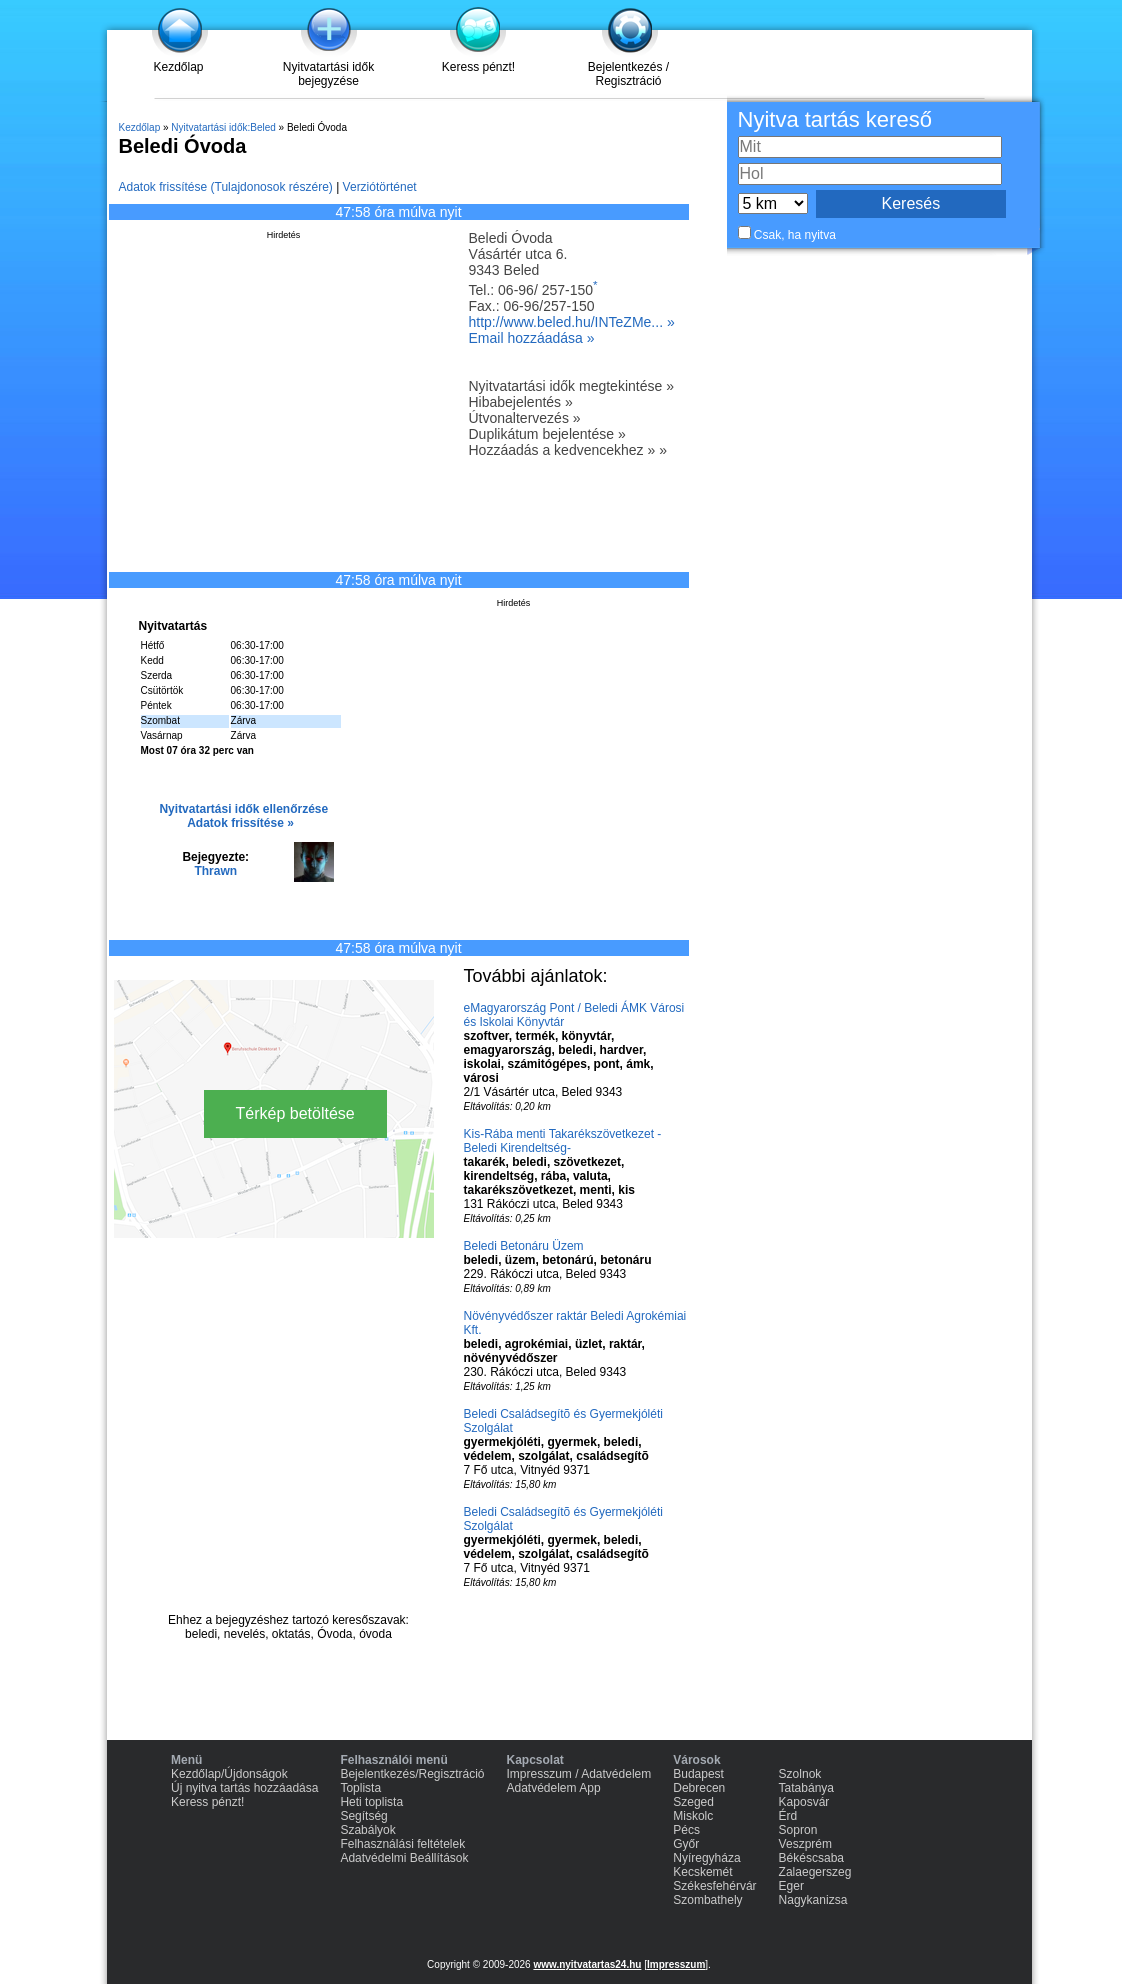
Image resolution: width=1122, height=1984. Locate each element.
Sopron (798, 1830)
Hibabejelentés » (521, 402)
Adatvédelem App (554, 1788)
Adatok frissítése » (240, 823)
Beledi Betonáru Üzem (524, 1246)
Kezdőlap (178, 67)
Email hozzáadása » (532, 338)
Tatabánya (806, 1788)
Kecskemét (702, 1872)
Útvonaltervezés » (525, 418)
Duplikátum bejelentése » (547, 434)
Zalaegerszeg (815, 1872)
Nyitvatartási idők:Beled (223, 127)
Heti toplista (371, 1802)
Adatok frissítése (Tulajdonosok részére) (226, 187)
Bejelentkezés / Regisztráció (628, 74)
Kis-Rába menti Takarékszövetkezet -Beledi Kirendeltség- (563, 1141)
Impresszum (676, 1964)
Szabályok (367, 1830)
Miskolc (693, 1816)
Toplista (360, 1788)
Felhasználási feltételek (402, 1844)
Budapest (698, 1774)
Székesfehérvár (714, 1886)
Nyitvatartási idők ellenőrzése (243, 809)
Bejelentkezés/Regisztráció (412, 1774)
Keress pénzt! (478, 67)
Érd (788, 1816)
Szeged (693, 1802)
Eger (791, 1886)
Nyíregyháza (706, 1858)
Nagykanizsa (813, 1900)
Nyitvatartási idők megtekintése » (571, 386)
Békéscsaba (811, 1858)
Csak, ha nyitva (795, 235)
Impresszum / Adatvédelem (579, 1774)
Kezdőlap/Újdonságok (229, 1774)
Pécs (686, 1830)
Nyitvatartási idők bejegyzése (328, 74)
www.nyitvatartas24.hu (587, 1964)
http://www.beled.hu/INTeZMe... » (572, 322)
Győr (686, 1844)
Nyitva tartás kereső (835, 119)
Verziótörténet (380, 187)
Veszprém (805, 1844)
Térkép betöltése (295, 1113)
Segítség (363, 1816)
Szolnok (800, 1774)
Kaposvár (804, 1802)
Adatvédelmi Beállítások (404, 1858)
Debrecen (699, 1788)
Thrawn (215, 871)
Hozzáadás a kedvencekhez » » (568, 450)
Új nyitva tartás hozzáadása (244, 1788)
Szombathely (707, 1900)
